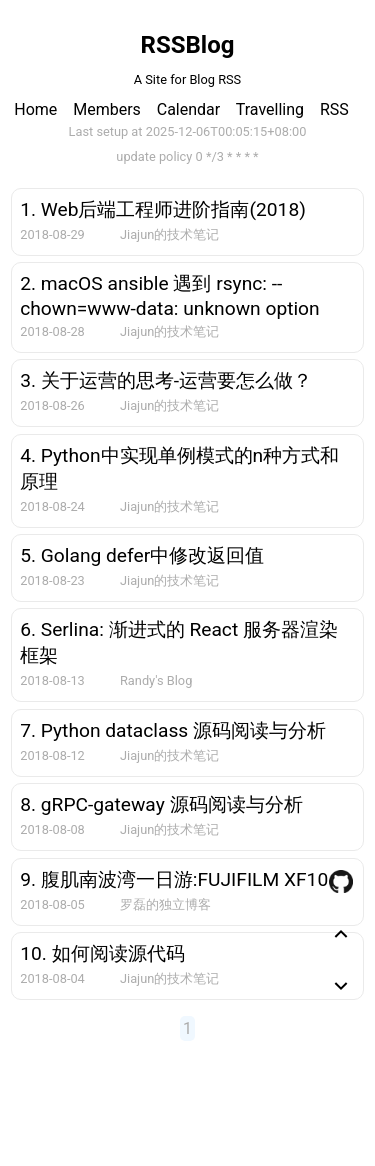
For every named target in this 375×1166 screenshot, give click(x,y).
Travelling (270, 109)
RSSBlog (188, 45)
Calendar (188, 109)
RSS (334, 109)
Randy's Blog (156, 680)
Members (107, 109)
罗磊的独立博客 (165, 904)
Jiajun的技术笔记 (169, 234)
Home (35, 109)
